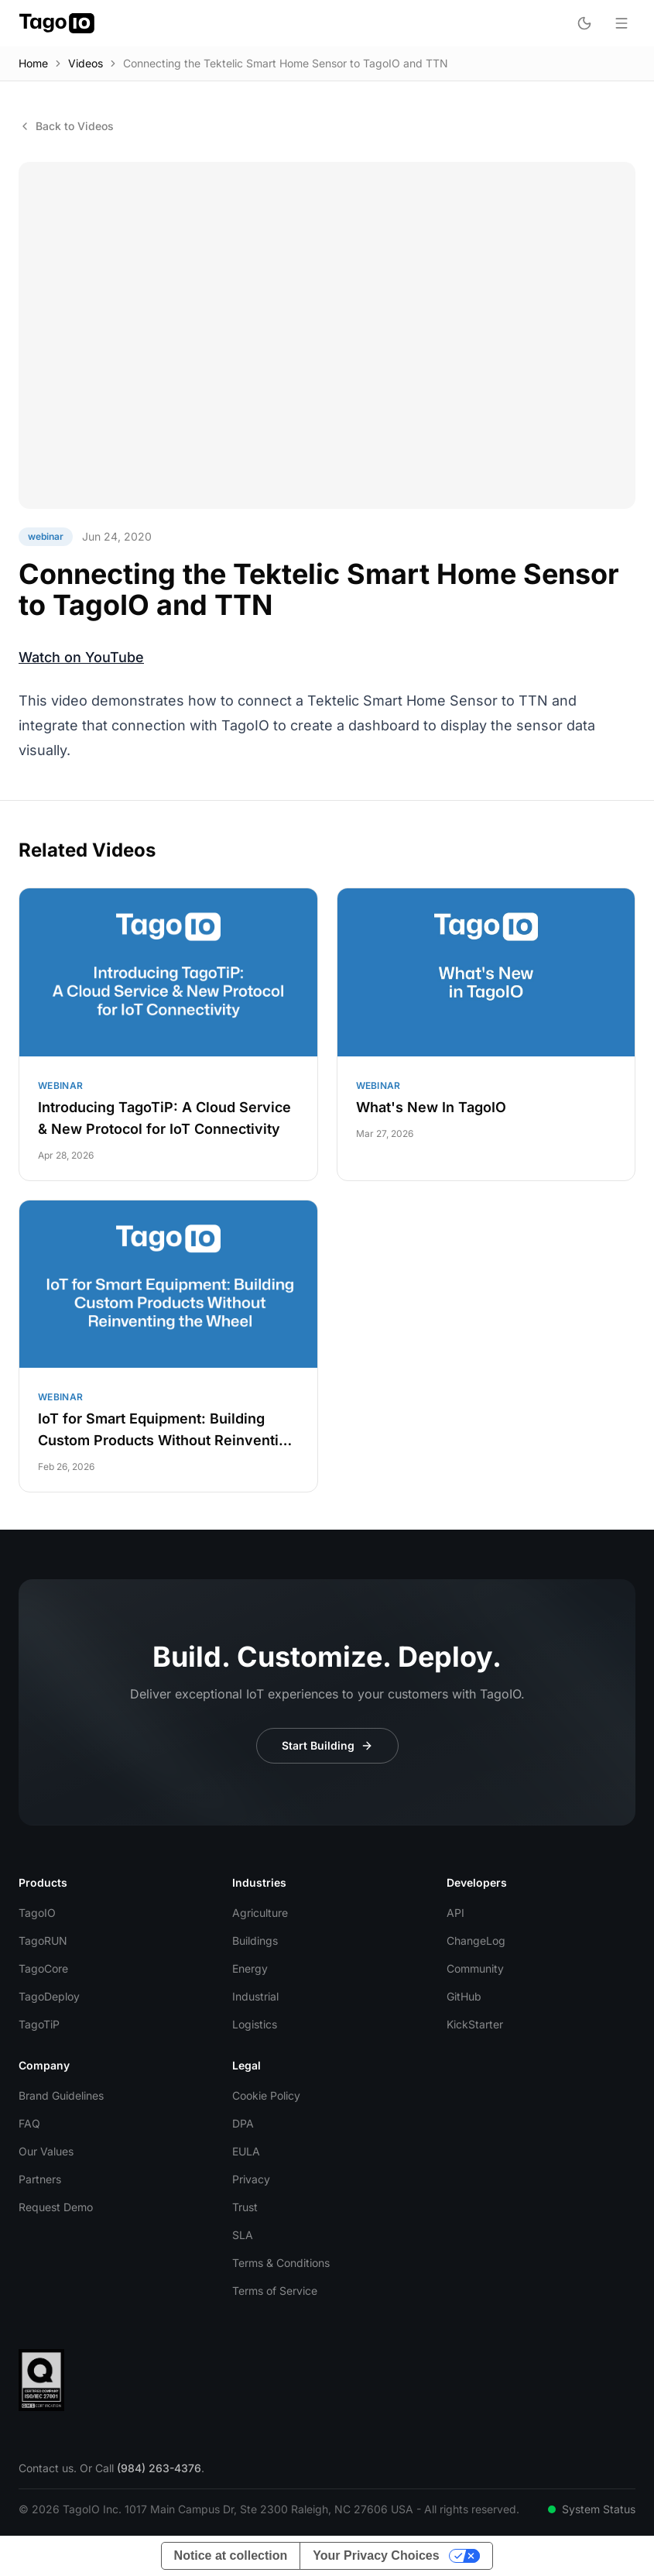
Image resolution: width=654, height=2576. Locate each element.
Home (33, 63)
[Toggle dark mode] (584, 23)
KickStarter (475, 2024)
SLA (242, 2234)
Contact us (46, 2468)
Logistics (254, 2024)
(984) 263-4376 (159, 2468)
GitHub (464, 1996)
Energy (250, 1968)
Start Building (327, 1745)
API (455, 1912)
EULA (246, 2151)
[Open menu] (621, 23)
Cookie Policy (266, 2095)
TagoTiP (39, 2024)
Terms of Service (274, 2290)
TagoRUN (43, 1940)
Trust (245, 2207)
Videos (85, 63)
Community (475, 1968)
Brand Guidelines (61, 2095)
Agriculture (260, 1912)
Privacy (251, 2179)
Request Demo (56, 2207)
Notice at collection (231, 2555)
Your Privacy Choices (376, 2555)
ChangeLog (476, 1940)
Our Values (46, 2151)
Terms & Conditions (281, 2262)
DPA (243, 2123)
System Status (591, 2509)
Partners (40, 2179)
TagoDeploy (49, 1996)
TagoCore (43, 1968)
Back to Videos (66, 125)
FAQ (29, 2123)
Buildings (255, 1940)
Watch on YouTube (81, 657)
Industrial (255, 1996)
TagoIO (37, 1912)
